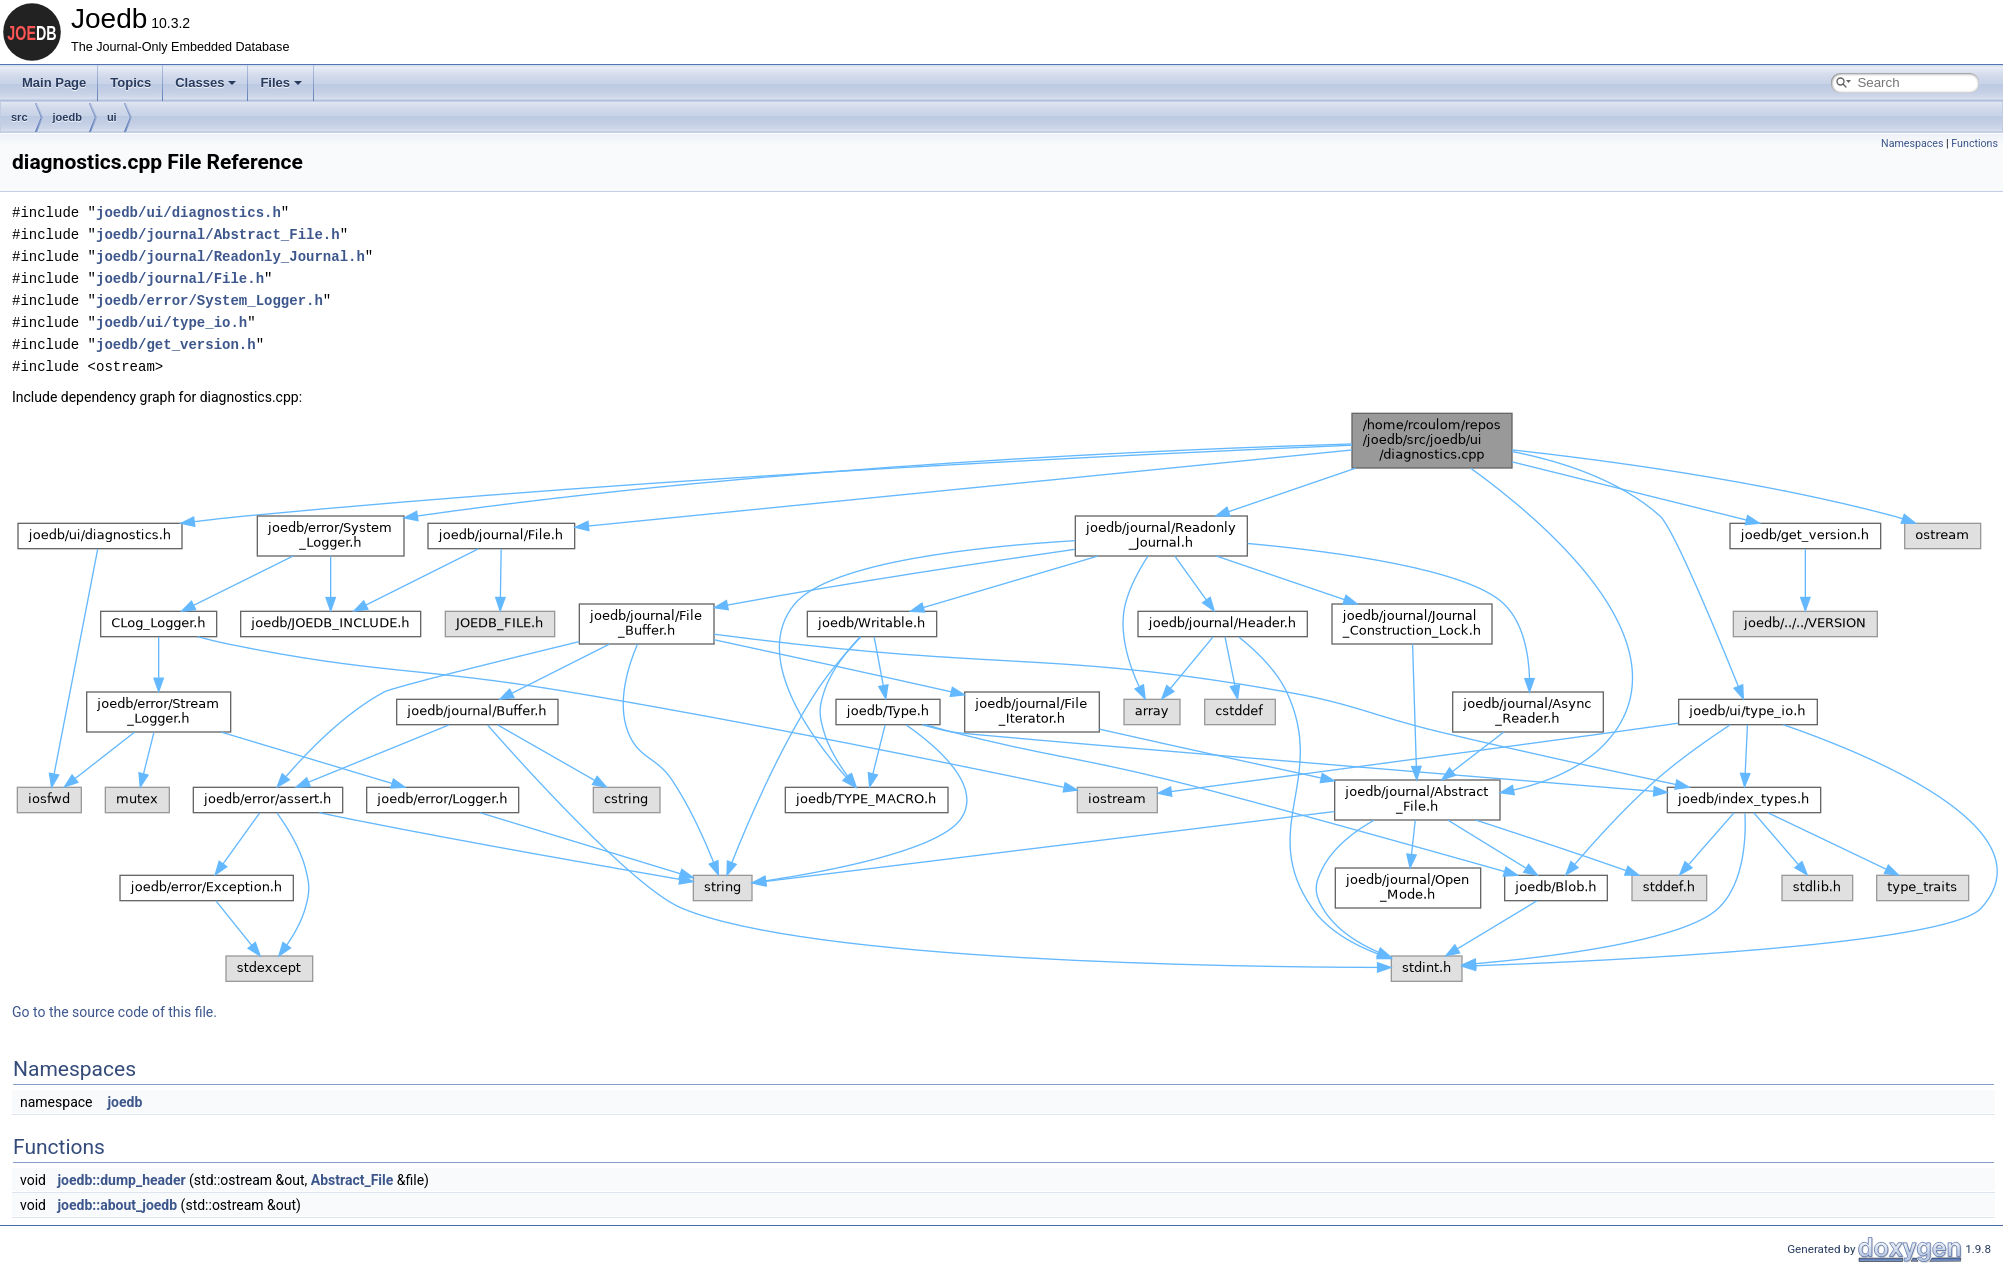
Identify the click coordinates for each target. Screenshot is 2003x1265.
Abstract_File (352, 1180)
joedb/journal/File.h (180, 278)
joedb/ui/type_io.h (171, 322)
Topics (130, 82)
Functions (1974, 143)
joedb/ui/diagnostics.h (188, 212)
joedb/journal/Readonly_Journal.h (230, 256)
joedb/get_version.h (176, 344)
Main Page (54, 82)
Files (281, 82)
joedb (67, 117)
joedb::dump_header (121, 1180)
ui (112, 117)
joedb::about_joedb (117, 1205)
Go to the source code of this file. (114, 1012)
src (19, 117)
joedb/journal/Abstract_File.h (218, 234)
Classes (205, 82)
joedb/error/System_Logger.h (209, 300)
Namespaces (1912, 143)
